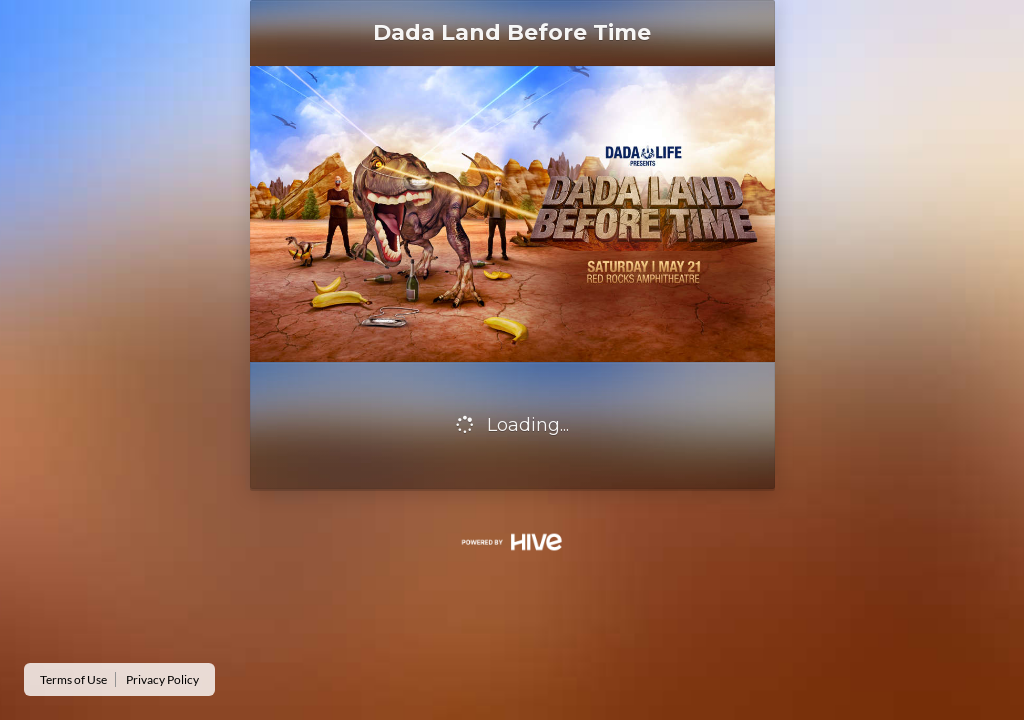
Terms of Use (73, 679)
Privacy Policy (162, 679)
